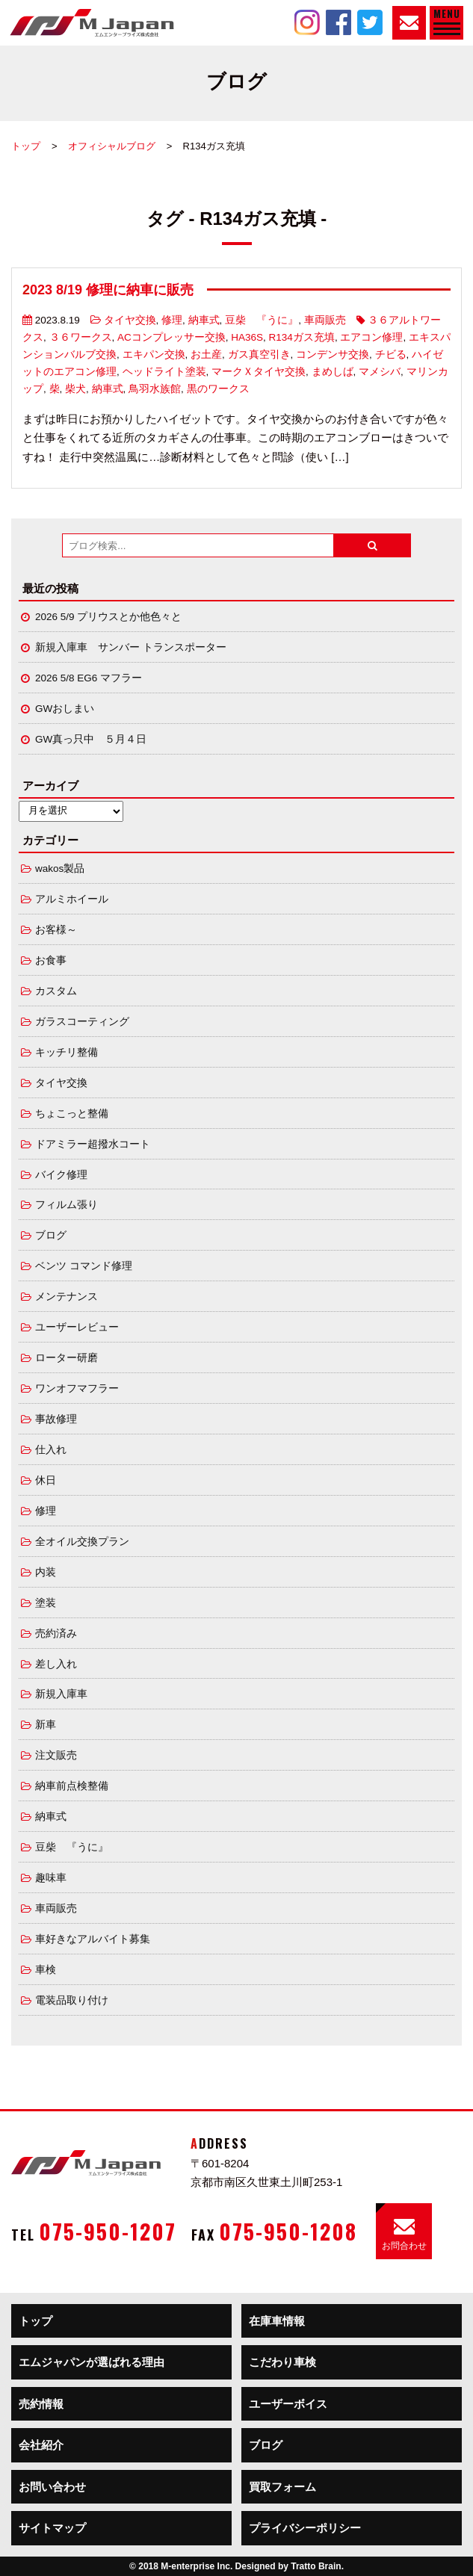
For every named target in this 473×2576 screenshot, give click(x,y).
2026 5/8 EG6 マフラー (88, 678)
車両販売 (325, 320)
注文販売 (56, 1755)
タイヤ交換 (130, 320)
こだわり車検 (282, 2362)
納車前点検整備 (71, 1786)
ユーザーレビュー (77, 1327)
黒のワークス (218, 388)
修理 (171, 320)
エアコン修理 (371, 337)
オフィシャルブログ (111, 146)
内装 (45, 1572)
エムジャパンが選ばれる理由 (91, 2362)
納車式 (204, 320)
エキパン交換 (154, 354)
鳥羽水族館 (155, 388)
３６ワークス (80, 337)
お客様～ (56, 929)
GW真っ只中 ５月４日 (90, 739)
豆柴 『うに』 (261, 320)
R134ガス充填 (302, 337)
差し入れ (56, 1664)
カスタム (56, 991)
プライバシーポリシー (305, 2527)
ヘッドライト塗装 (164, 371)
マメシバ (380, 371)
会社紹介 (41, 2445)
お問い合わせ (52, 2486)
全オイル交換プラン (82, 1541)
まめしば (332, 371)
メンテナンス (66, 1296)
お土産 (206, 354)
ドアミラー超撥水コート (92, 1144)
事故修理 (56, 1419)
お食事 (51, 960)
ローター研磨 (66, 1357)
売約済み (56, 1633)
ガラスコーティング (82, 1021)
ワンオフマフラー (77, 1388)
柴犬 (75, 388)
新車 (45, 1724)
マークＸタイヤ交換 (258, 371)
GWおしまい (64, 708)
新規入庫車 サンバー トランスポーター (130, 647)
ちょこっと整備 (71, 1113)
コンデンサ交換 (332, 354)
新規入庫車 (61, 1694)
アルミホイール (71, 899)
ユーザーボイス (288, 2403)
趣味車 (51, 1877)
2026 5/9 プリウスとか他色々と (108, 616)
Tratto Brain (316, 2566)
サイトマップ (52, 2527)
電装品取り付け (71, 2000)
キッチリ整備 (66, 1052)
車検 (45, 1969)
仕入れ (51, 1449)
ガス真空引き (259, 354)
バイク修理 (61, 1174)
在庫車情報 (277, 2321)
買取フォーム (282, 2486)
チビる (390, 354)
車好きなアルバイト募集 (92, 1939)
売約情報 (41, 2403)
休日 (45, 1480)
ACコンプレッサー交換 (171, 337)
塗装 (45, 1603)
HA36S (247, 337)
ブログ (51, 1235)
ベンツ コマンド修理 (83, 1266)
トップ (25, 146)
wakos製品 (59, 868)
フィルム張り (66, 1204)
